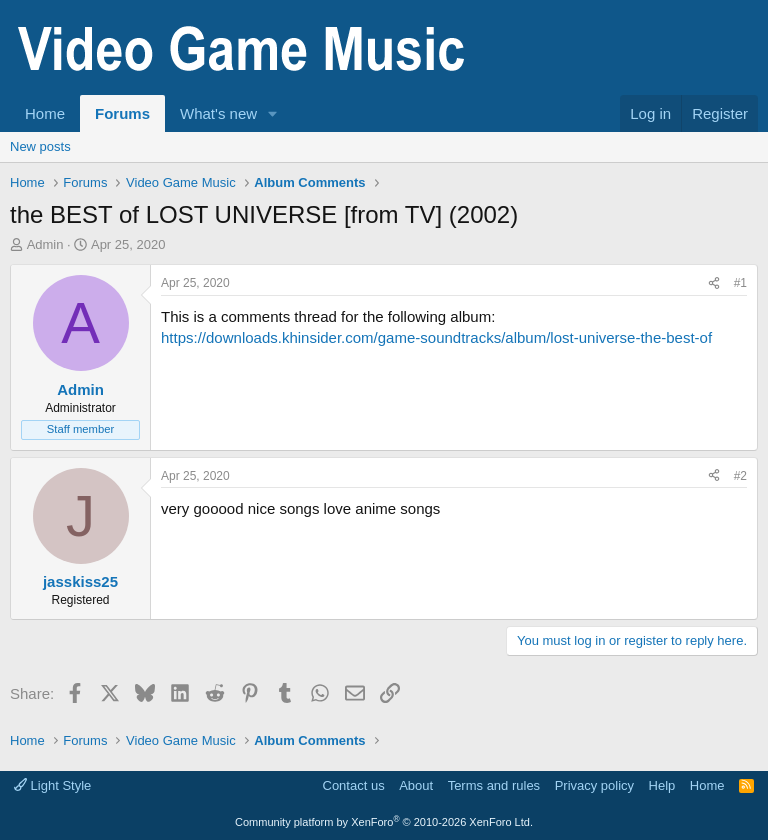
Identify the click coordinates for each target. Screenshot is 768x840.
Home (45, 113)
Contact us (354, 785)
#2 (740, 476)
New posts (40, 146)
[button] (273, 113)
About (416, 785)
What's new (218, 113)
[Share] (714, 283)
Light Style (52, 785)
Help (662, 785)
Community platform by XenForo (384, 822)
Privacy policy (594, 785)
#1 (740, 283)
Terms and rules (494, 785)
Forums (122, 113)
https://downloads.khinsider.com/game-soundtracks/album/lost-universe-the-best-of (436, 337)
